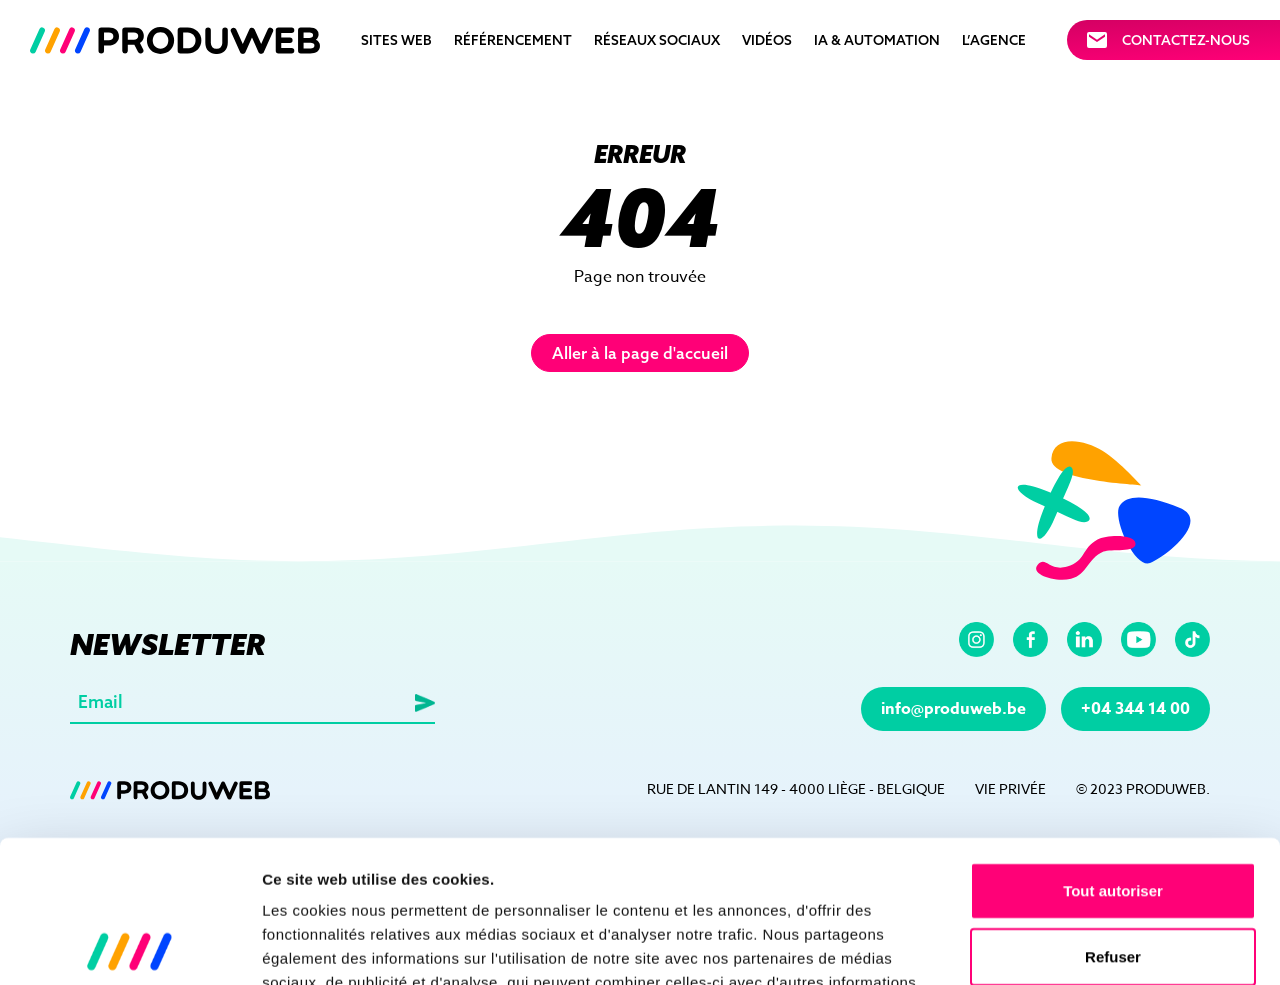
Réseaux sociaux (657, 40)
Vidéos (767, 40)
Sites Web (396, 40)
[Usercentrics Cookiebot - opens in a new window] (129, 946)
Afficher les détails (1101, 945)
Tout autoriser (1113, 748)
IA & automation (877, 40)
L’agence (994, 40)
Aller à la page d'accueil (640, 353)
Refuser (1113, 814)
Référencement (513, 40)
